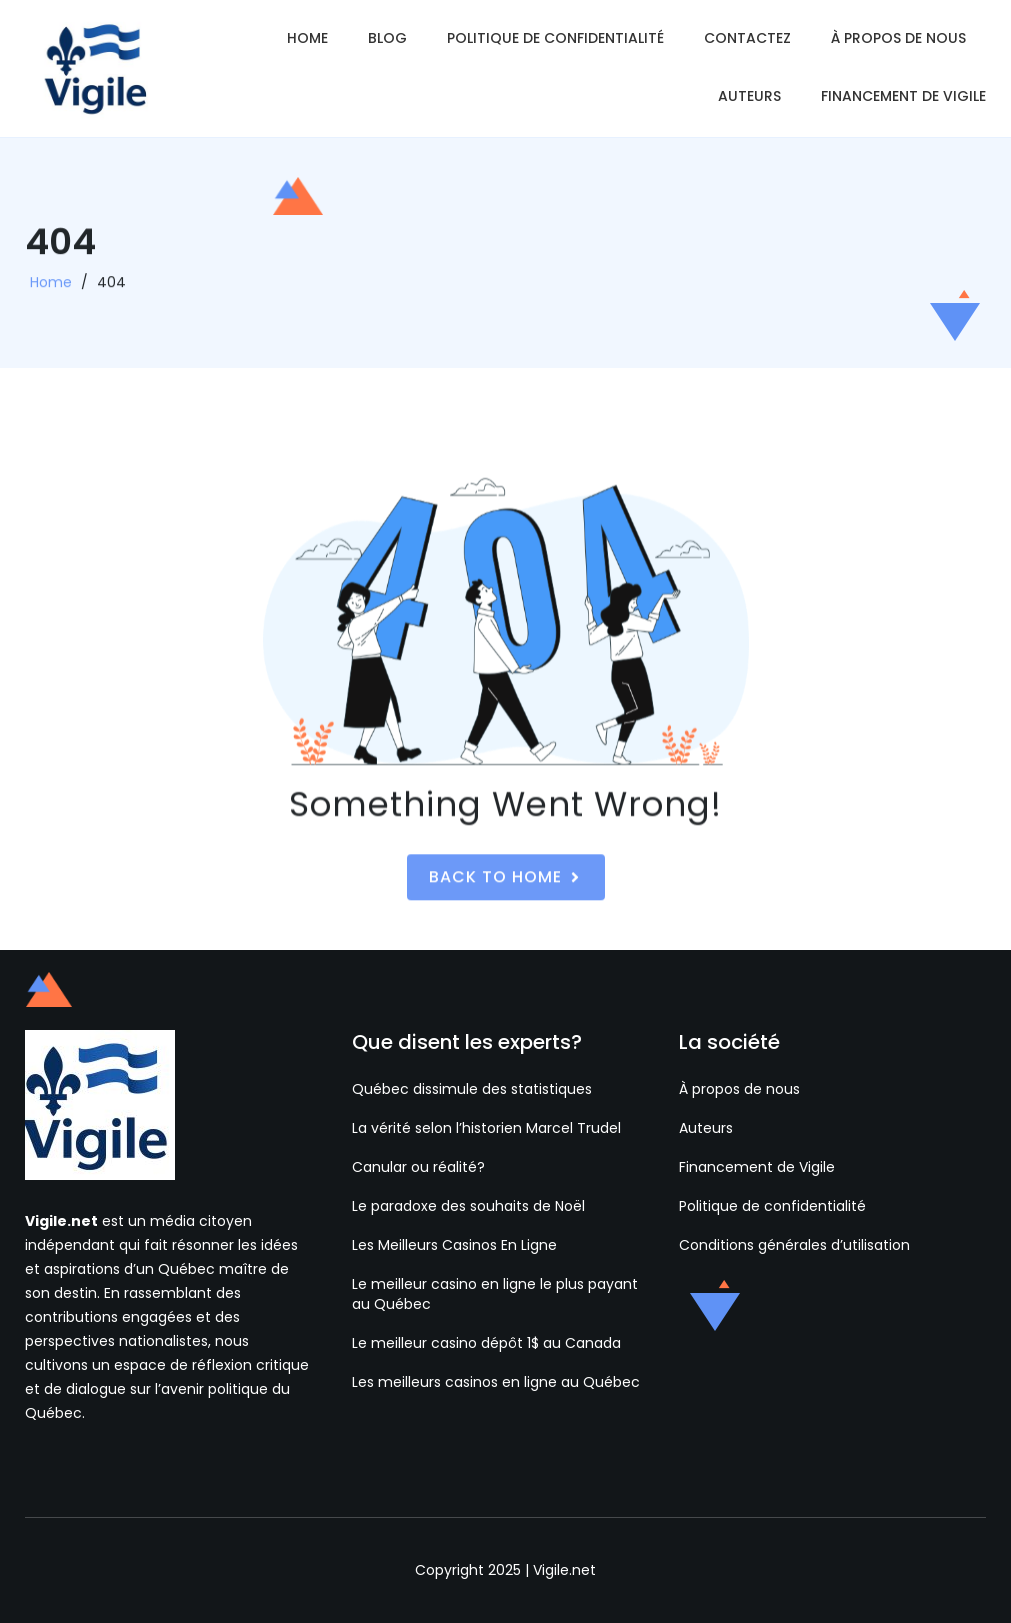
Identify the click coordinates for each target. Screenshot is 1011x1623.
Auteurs (749, 96)
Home (307, 38)
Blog (387, 38)
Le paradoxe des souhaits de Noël (468, 1206)
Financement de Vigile (903, 96)
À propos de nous (898, 38)
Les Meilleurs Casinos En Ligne (454, 1245)
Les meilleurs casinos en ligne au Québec (496, 1382)
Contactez (747, 38)
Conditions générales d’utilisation (794, 1245)
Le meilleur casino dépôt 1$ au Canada (486, 1343)
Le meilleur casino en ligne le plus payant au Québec (495, 1294)
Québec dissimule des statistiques (472, 1089)
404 (111, 288)
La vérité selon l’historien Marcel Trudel (486, 1128)
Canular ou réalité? (418, 1167)
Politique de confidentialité (555, 38)
